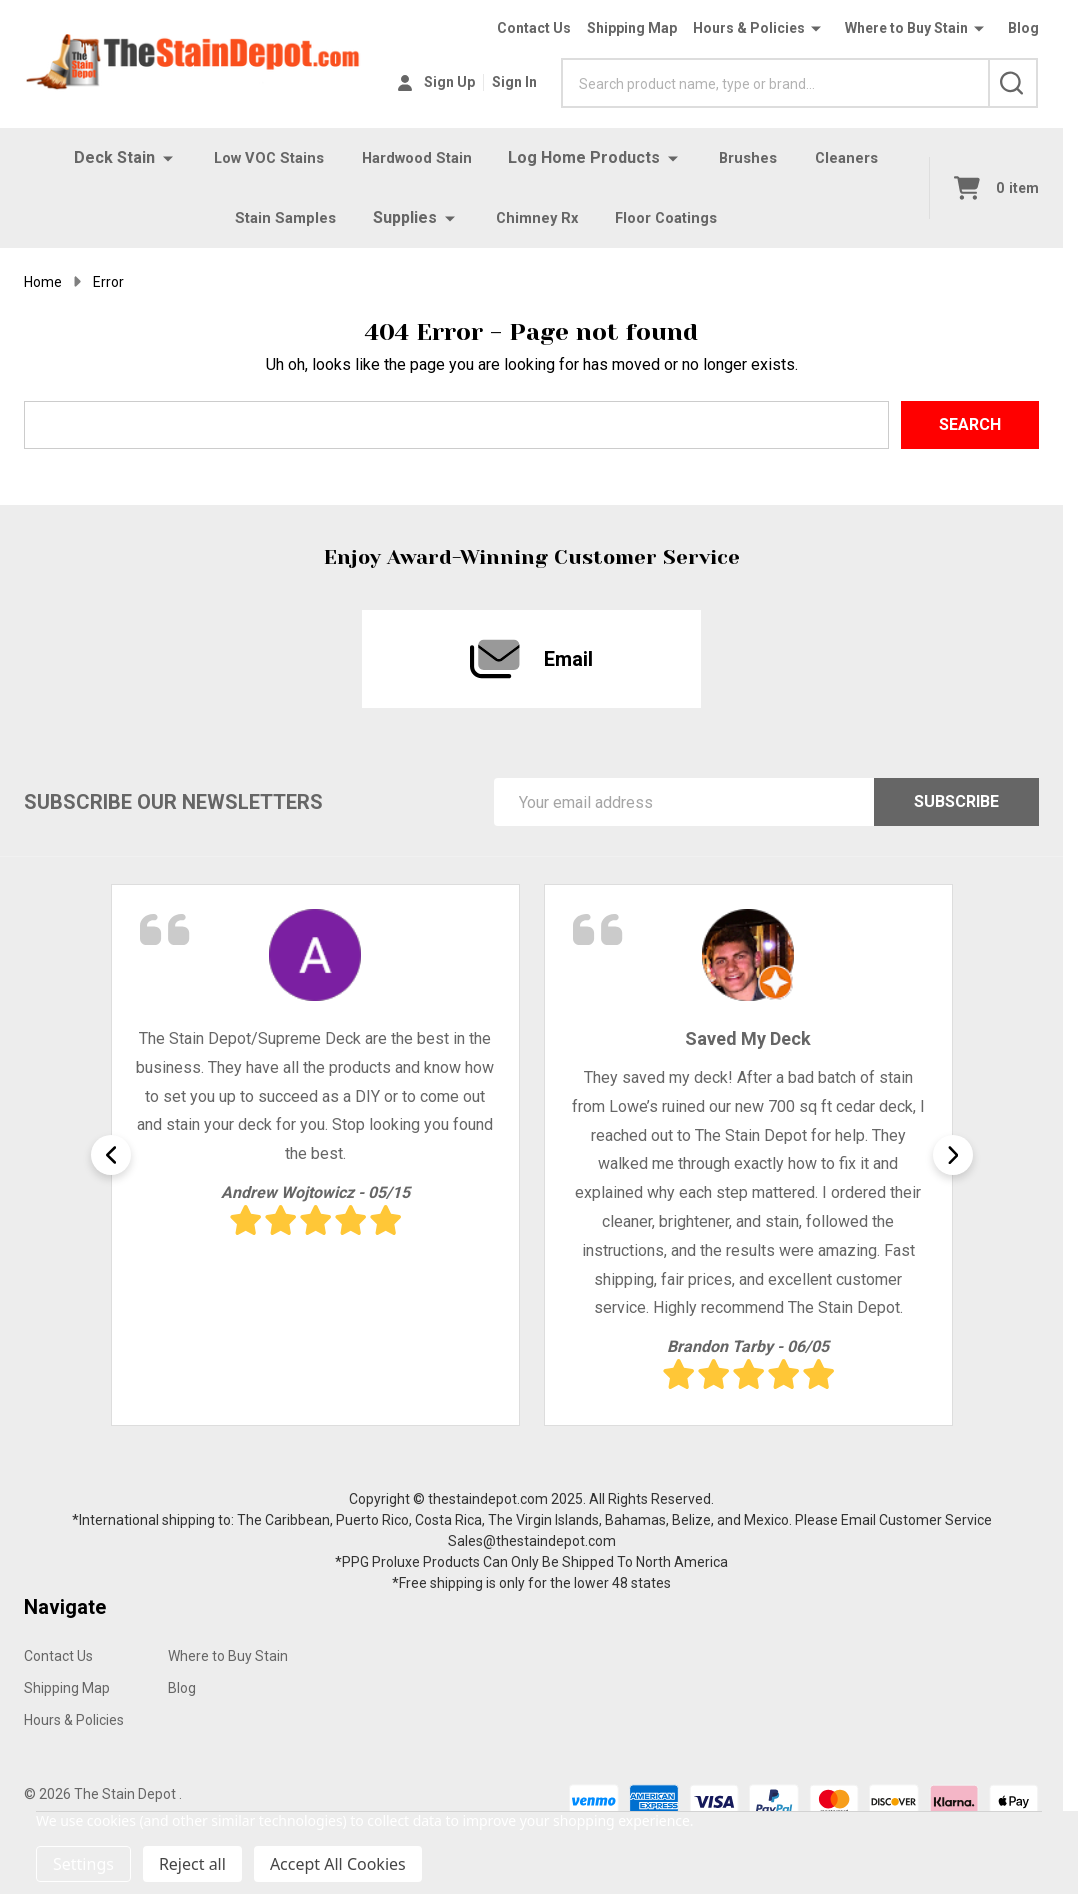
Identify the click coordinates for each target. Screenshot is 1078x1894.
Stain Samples (279, 217)
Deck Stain (103, 157)
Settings (83, 1864)
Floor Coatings (670, 217)
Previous (111, 1155)
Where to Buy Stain (906, 28)
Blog (1023, 28)
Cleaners (855, 157)
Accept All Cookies (338, 1864)
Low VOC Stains (261, 157)
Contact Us (534, 28)
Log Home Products (588, 157)
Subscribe (956, 801)
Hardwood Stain (416, 157)
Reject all (192, 1864)
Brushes (753, 157)
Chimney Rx (534, 217)
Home (43, 282)
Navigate (65, 1607)
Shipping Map (632, 28)
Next (953, 1155)
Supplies (401, 217)
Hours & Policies (749, 28)
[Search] (1013, 83)
